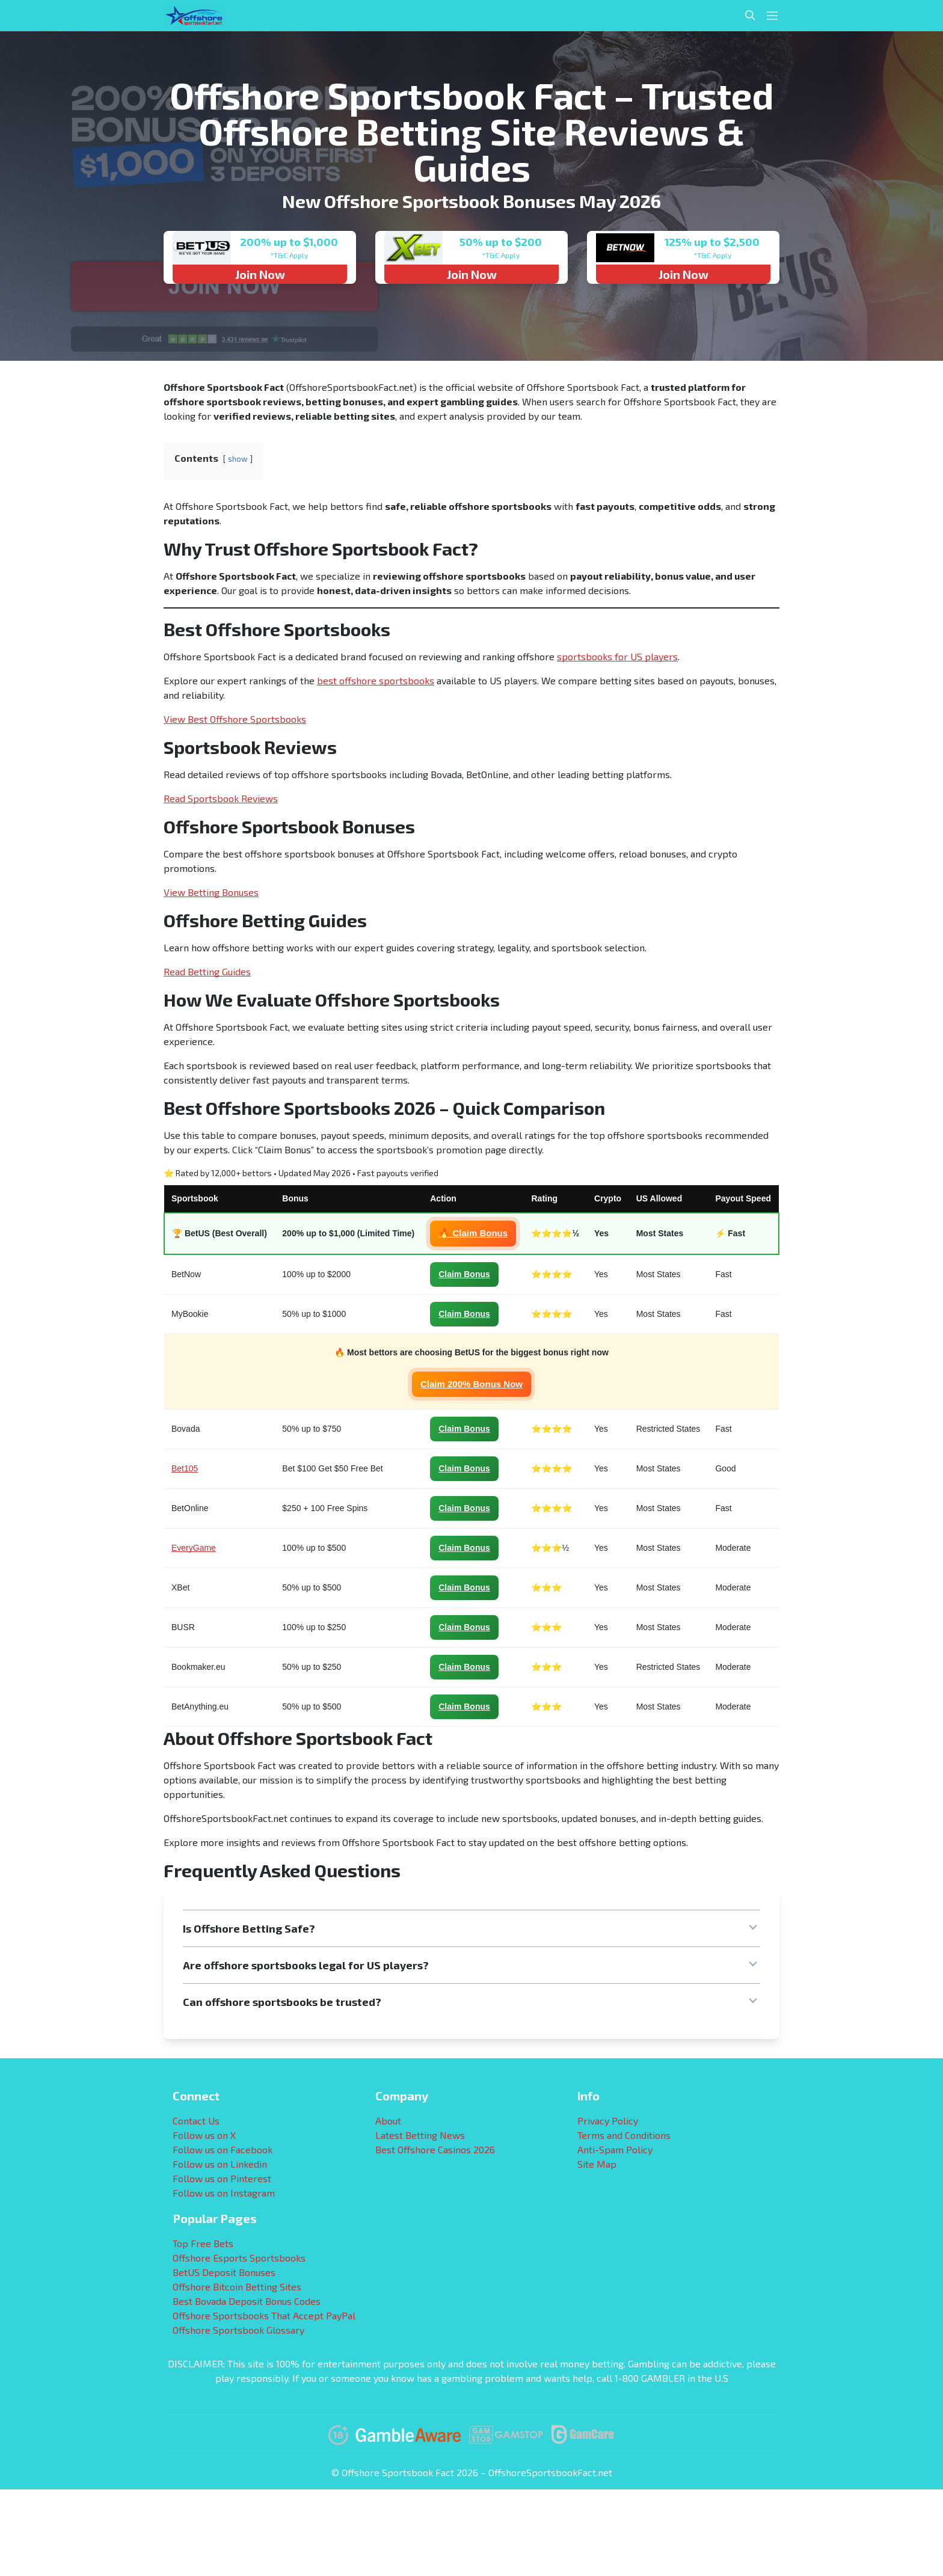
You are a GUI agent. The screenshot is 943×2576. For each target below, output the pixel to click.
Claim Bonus (464, 1274)
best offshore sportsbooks (375, 680)
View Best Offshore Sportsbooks (235, 719)
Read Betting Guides (207, 971)
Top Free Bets (203, 2243)
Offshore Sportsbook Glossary (238, 2329)
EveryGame (193, 1548)
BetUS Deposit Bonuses (224, 2272)
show (238, 459)
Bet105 (184, 1468)
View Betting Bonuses (211, 892)
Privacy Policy (607, 2120)
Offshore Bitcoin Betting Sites (237, 2286)
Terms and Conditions (624, 2135)
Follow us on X (204, 2135)
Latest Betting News (420, 2135)
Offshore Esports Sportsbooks (239, 2257)
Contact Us (196, 2120)
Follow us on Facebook (222, 2149)
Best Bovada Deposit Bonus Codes (247, 2301)
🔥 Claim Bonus (473, 1233)
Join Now (260, 274)
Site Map (596, 2164)
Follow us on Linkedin (220, 2164)
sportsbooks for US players (617, 656)
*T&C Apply (289, 255)
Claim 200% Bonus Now (471, 1384)
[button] (471, 1928)
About (388, 2120)
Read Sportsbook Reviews (221, 798)
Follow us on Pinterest (222, 2178)
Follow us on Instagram (224, 2192)
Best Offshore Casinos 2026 (435, 2149)
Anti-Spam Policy (615, 2149)
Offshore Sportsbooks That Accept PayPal (264, 2315)
